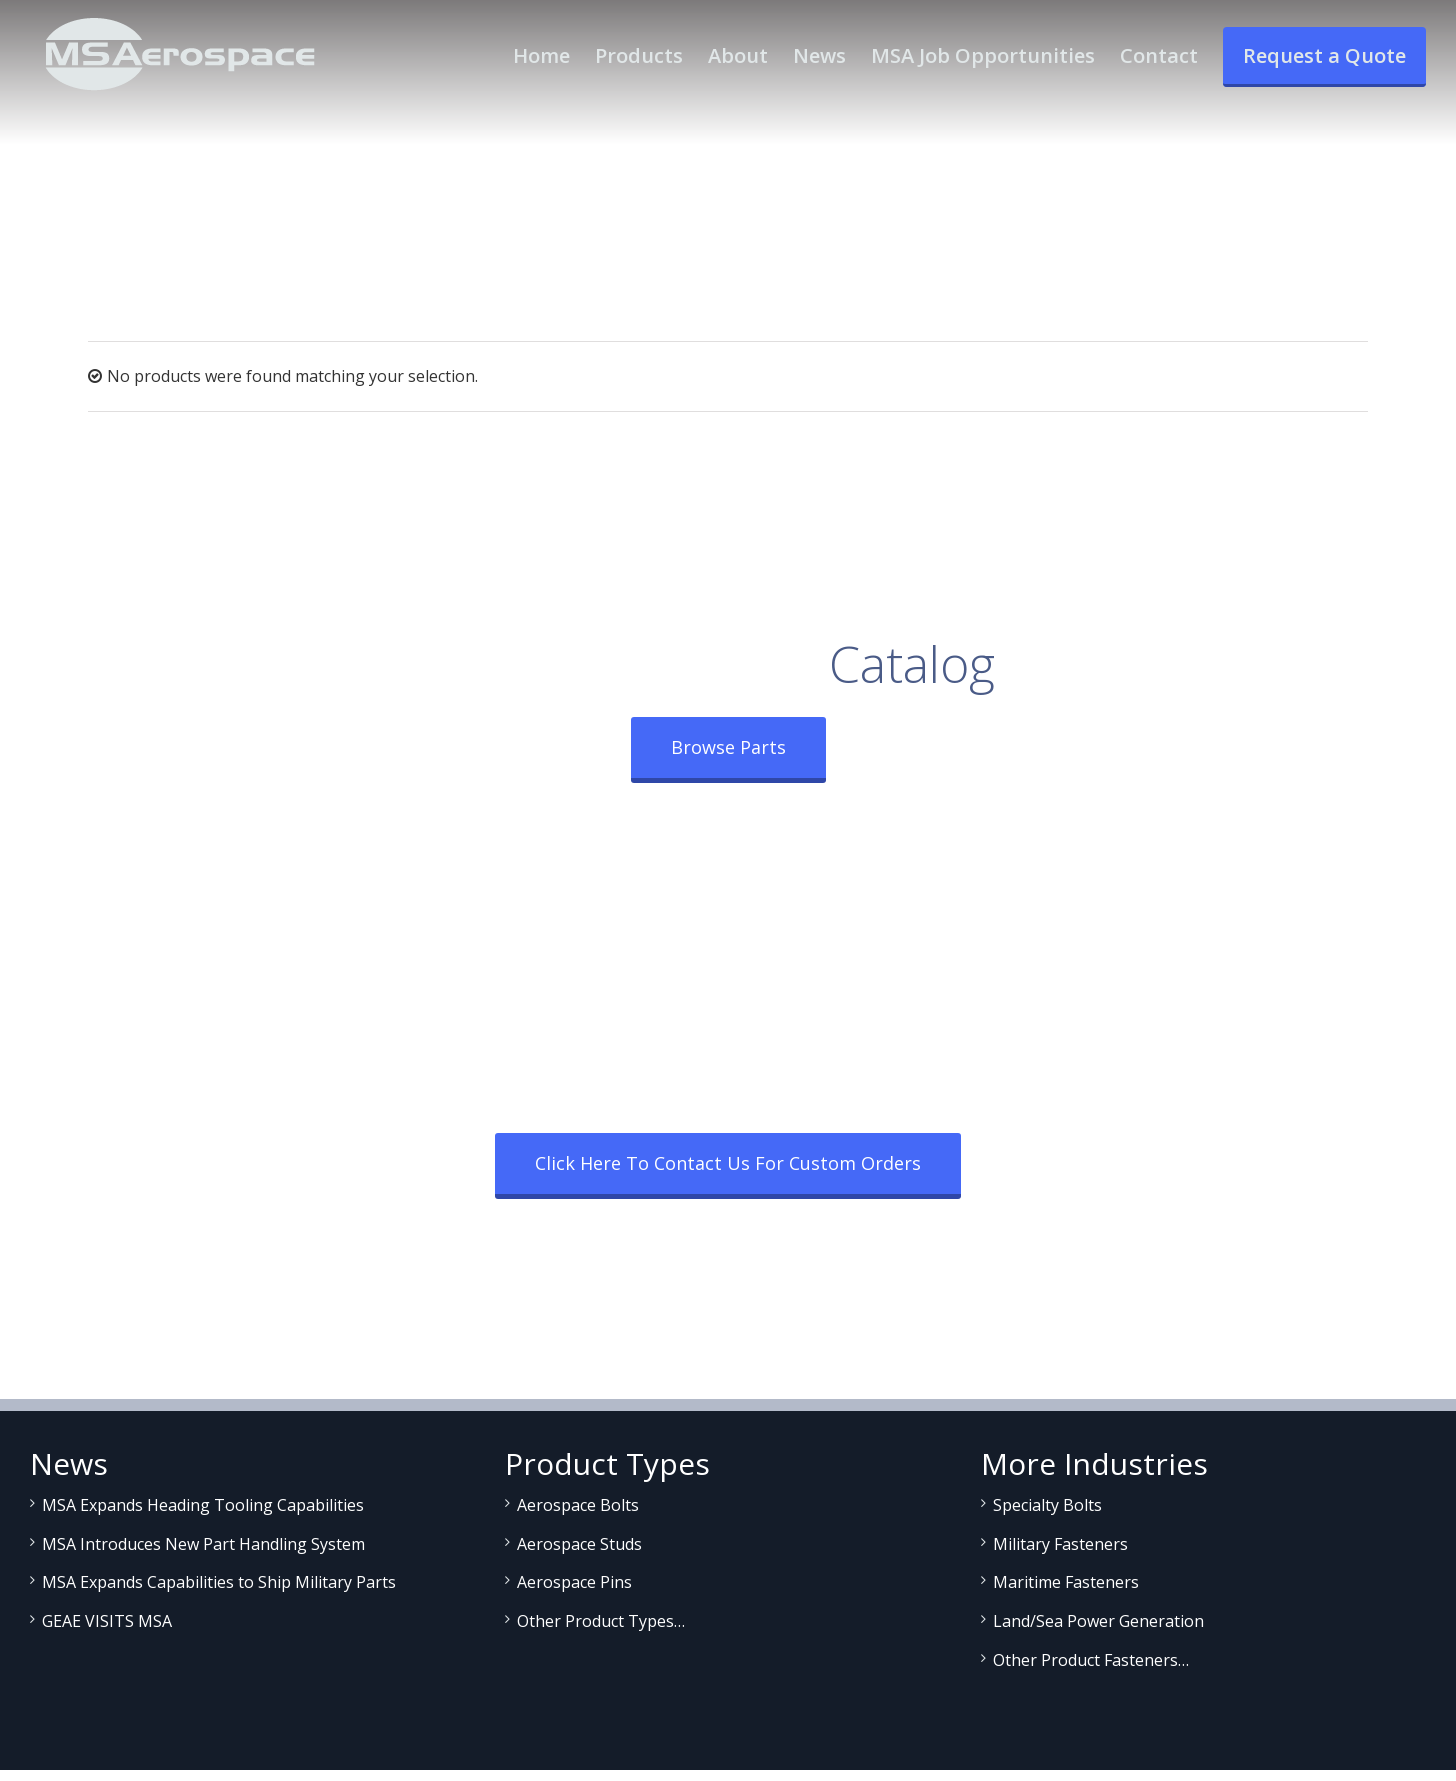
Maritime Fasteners (1066, 1582)
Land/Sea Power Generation (1098, 1621)
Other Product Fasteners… (1091, 1660)
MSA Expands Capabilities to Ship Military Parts (219, 1582)
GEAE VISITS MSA (107, 1621)
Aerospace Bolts (578, 1505)
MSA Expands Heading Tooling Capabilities (203, 1505)
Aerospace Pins (574, 1582)
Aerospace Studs (579, 1544)
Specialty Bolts (1047, 1505)
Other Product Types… (601, 1621)
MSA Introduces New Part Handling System (203, 1544)
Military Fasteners (1060, 1544)
